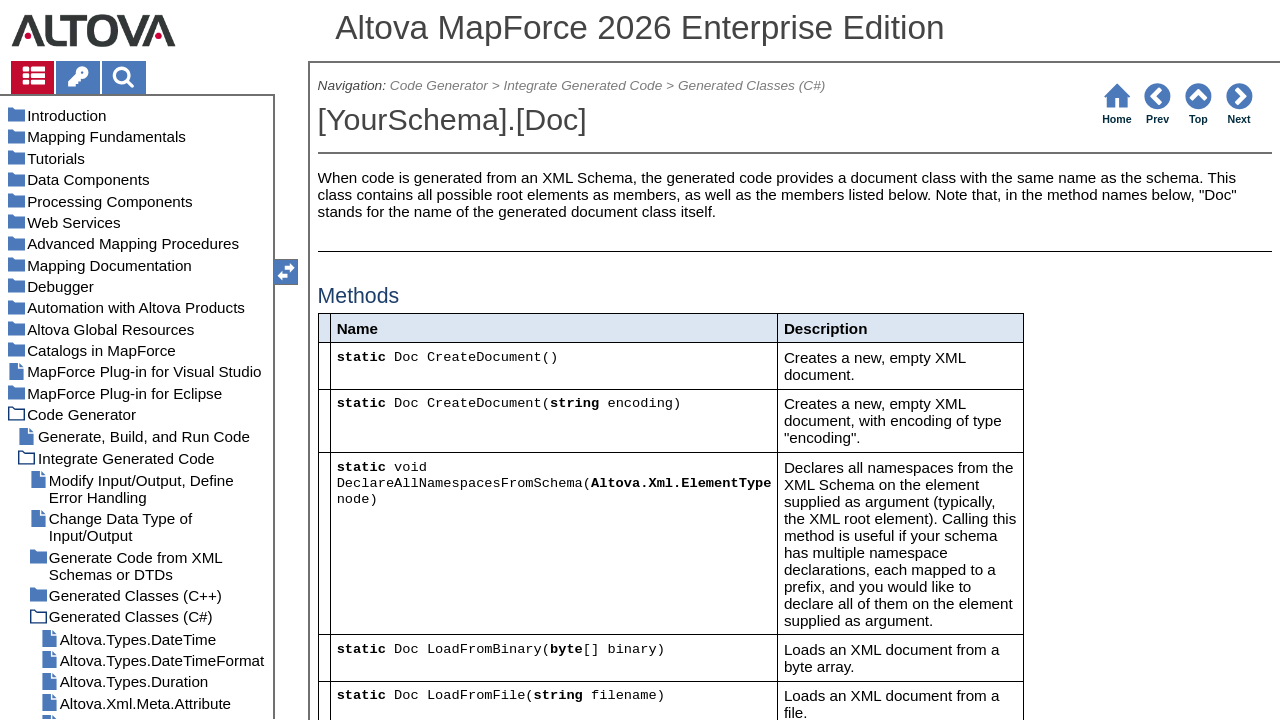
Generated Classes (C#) (751, 85)
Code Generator (439, 85)
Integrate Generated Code (582, 85)
